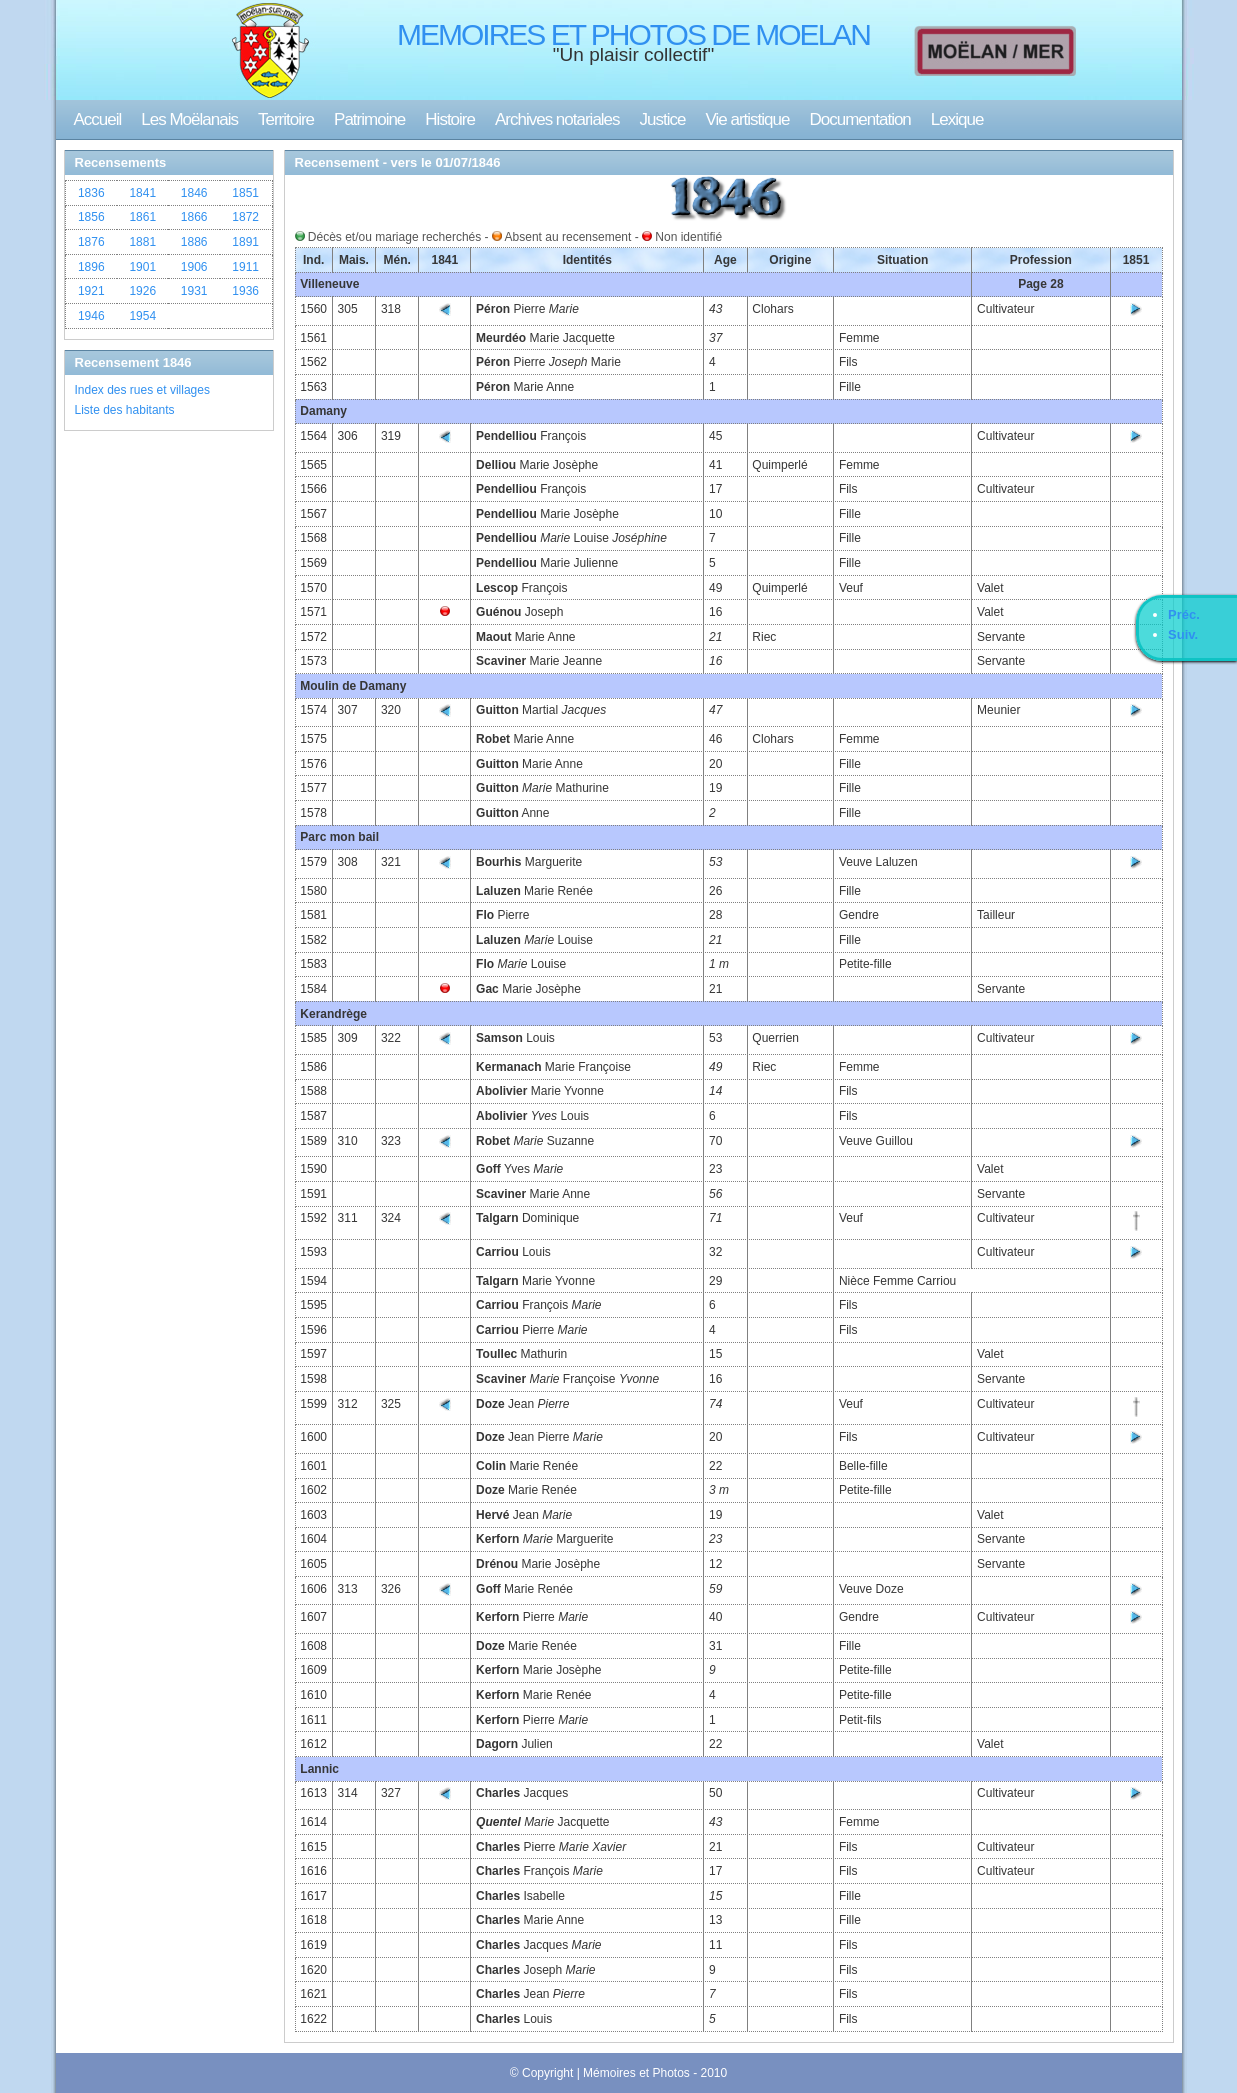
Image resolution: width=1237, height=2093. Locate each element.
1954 (142, 316)
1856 (91, 217)
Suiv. (1183, 634)
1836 (91, 193)
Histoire (450, 119)
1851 (245, 193)
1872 (245, 217)
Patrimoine (369, 119)
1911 (245, 267)
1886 (194, 242)
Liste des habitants (125, 410)
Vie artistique (748, 119)
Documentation (859, 119)
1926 (142, 291)
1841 (142, 193)
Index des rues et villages (142, 390)
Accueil (98, 119)
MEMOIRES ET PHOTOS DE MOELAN (633, 34)
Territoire (286, 119)
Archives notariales (557, 119)
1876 (91, 242)
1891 (245, 242)
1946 (91, 316)
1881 (142, 242)
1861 (142, 217)
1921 (91, 291)
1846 (194, 193)
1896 (91, 267)
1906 (194, 267)
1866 (194, 217)
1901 (142, 267)
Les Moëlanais (189, 119)
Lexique (957, 119)
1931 (194, 291)
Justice (663, 119)
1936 (245, 291)
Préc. (1184, 614)
